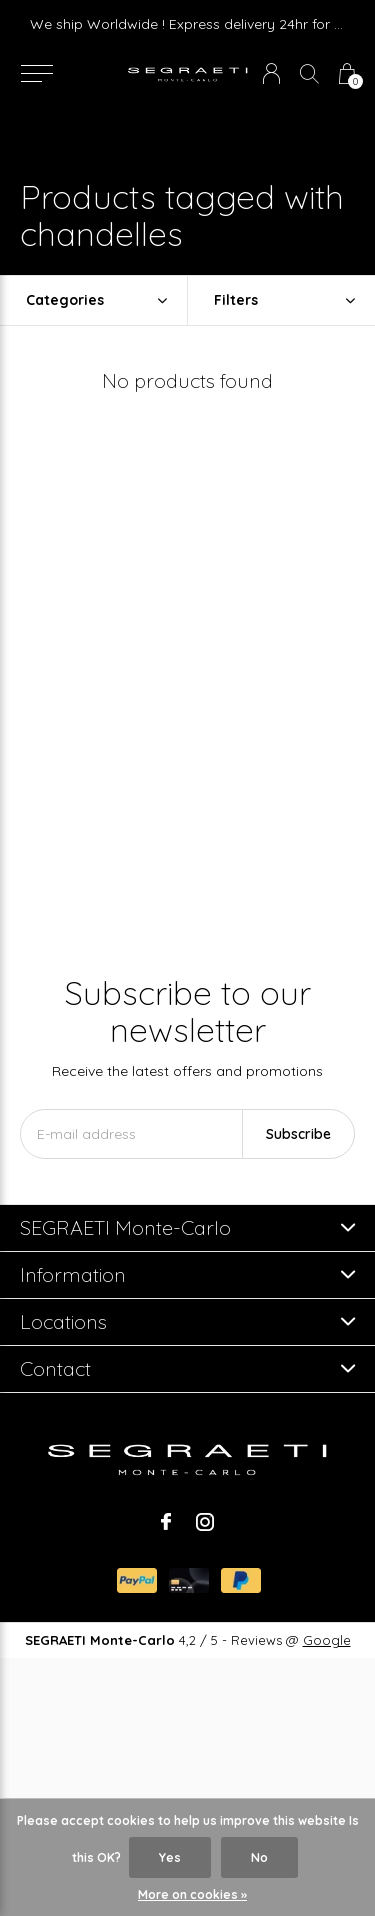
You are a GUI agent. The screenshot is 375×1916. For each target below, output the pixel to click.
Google (327, 1640)
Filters (236, 300)
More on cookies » (192, 1894)
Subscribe (298, 1134)
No (259, 1857)
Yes (170, 1857)
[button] (36, 74)
